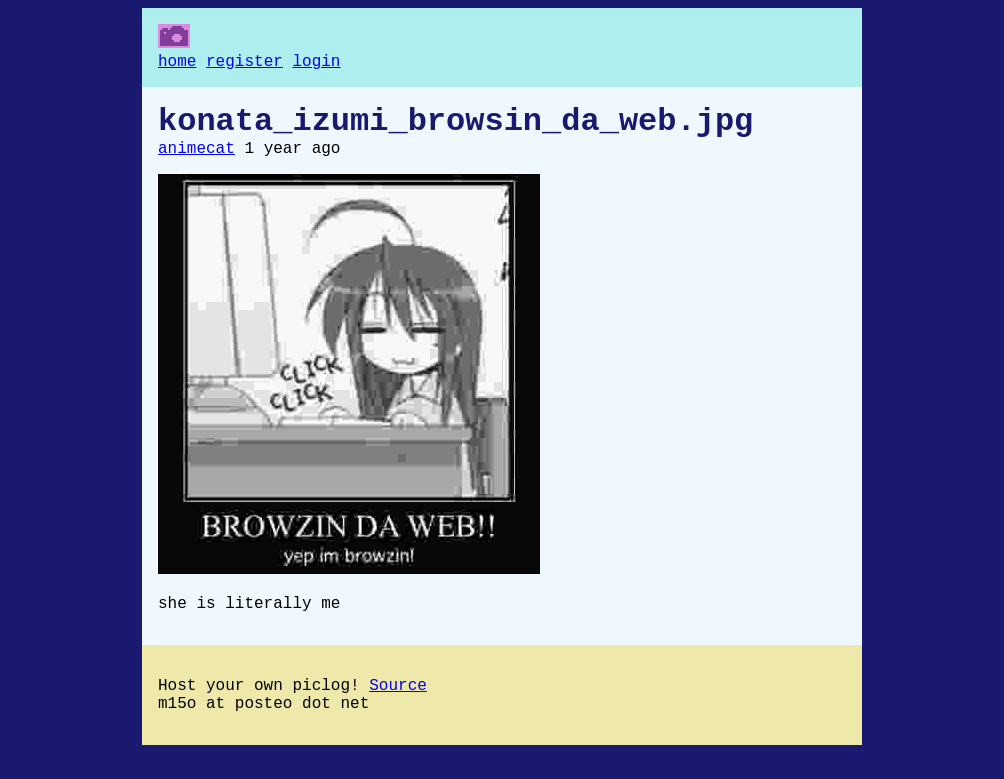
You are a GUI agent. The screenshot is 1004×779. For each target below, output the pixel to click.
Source (398, 706)
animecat (196, 161)
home (177, 64)
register (244, 64)
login (316, 64)
